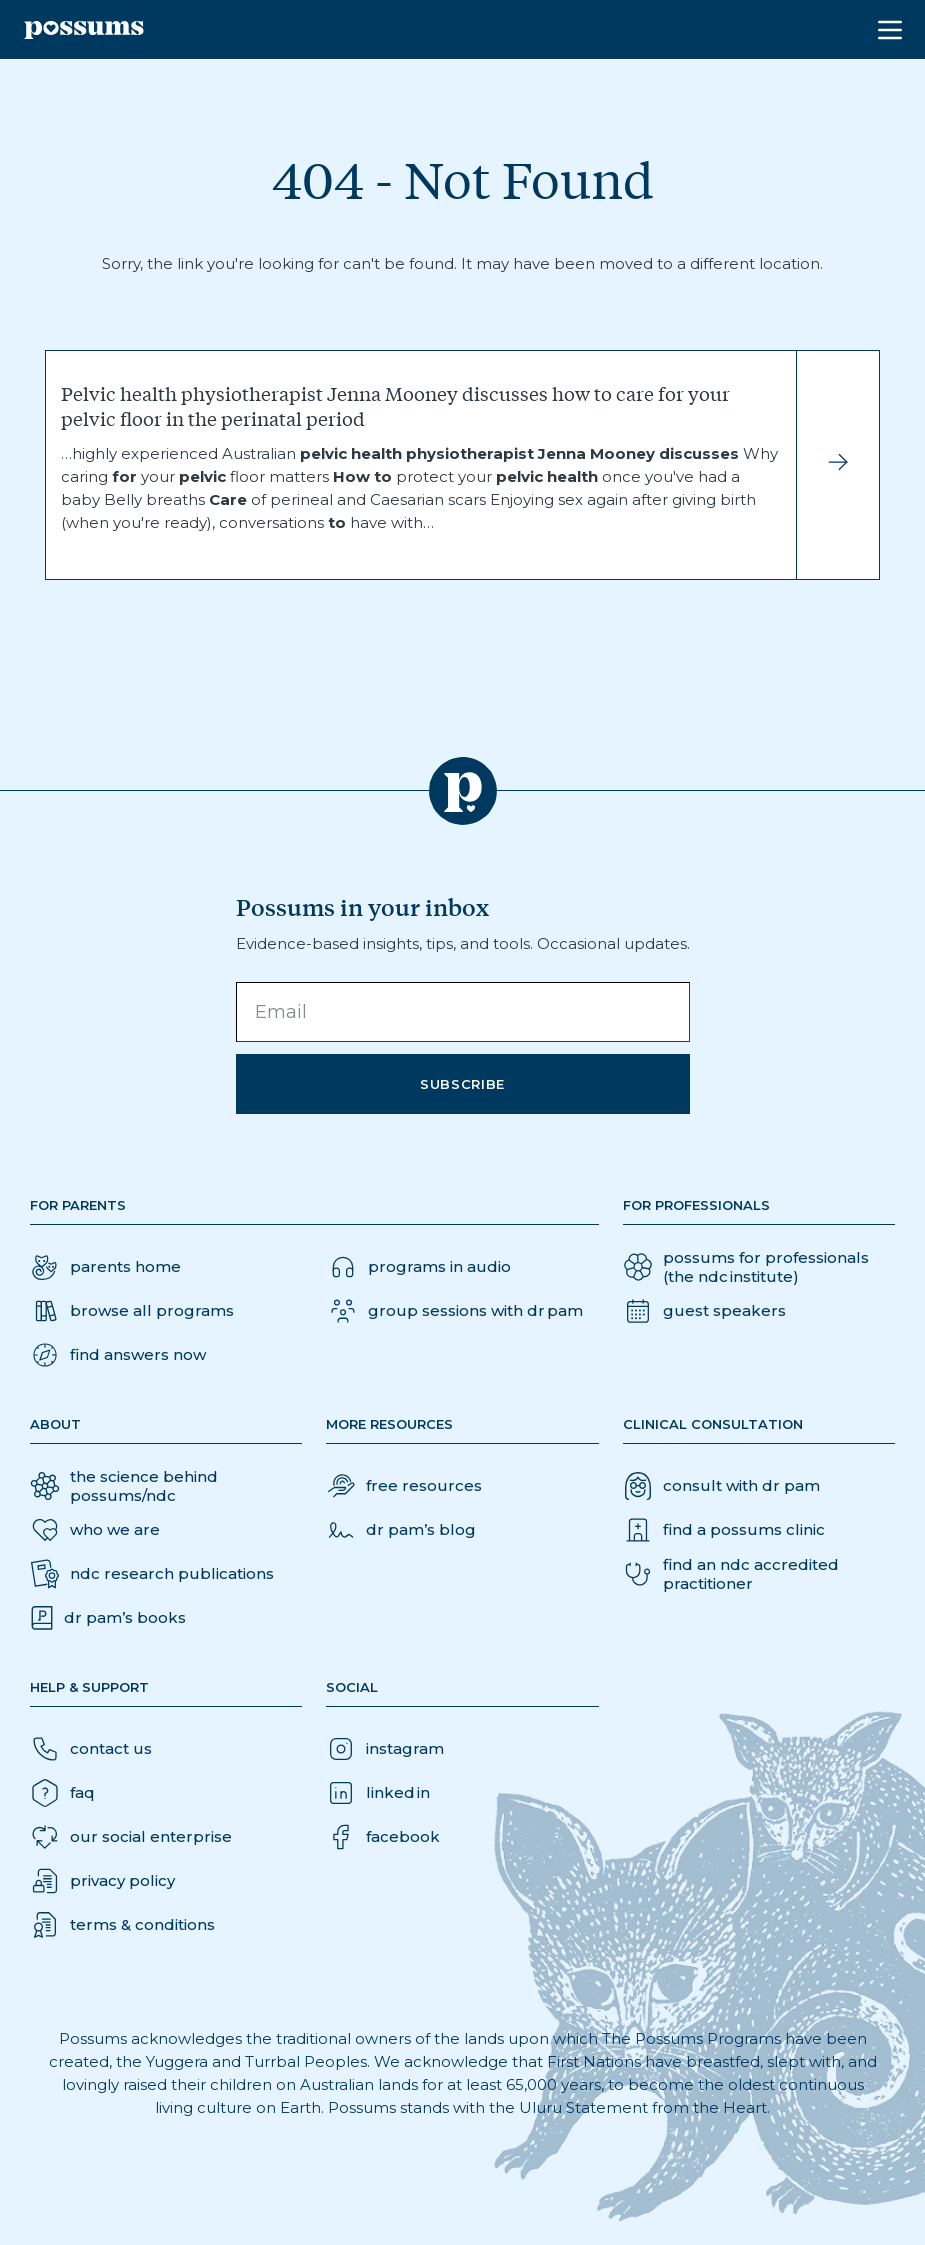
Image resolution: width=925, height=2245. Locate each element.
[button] (118, 1355)
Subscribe (462, 1084)
